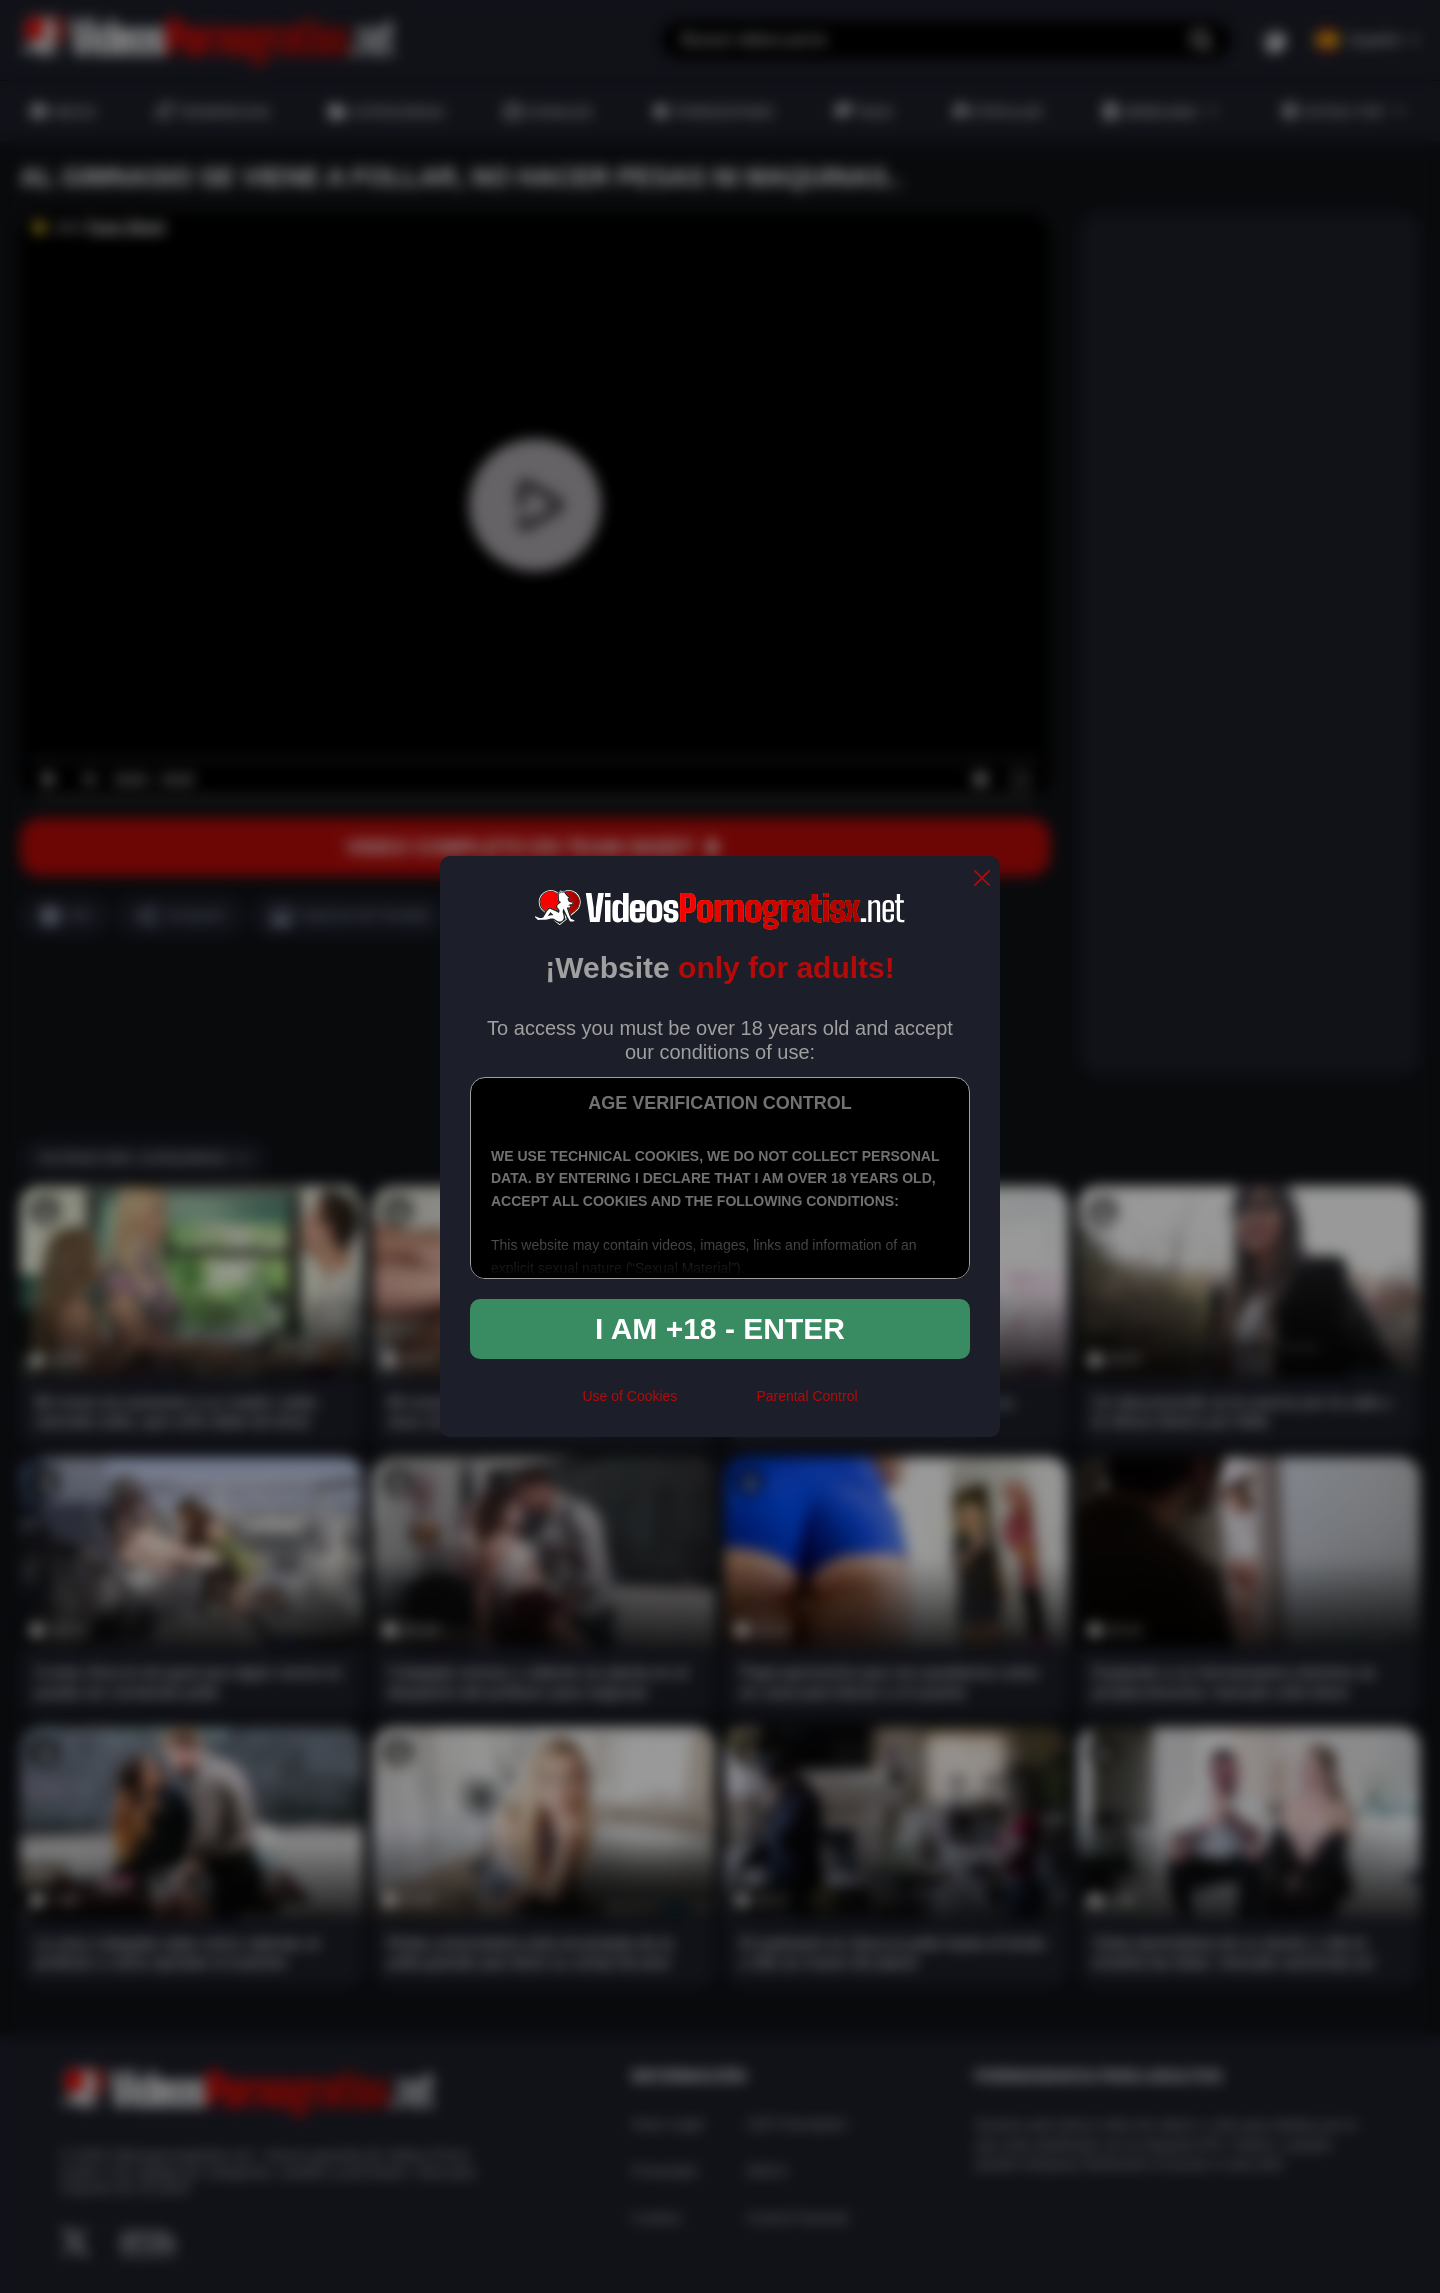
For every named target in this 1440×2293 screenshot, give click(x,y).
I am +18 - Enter (720, 1328)
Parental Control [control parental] (806, 1396)
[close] (982, 879)
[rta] (716, 1404)
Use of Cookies (629, 1396)
